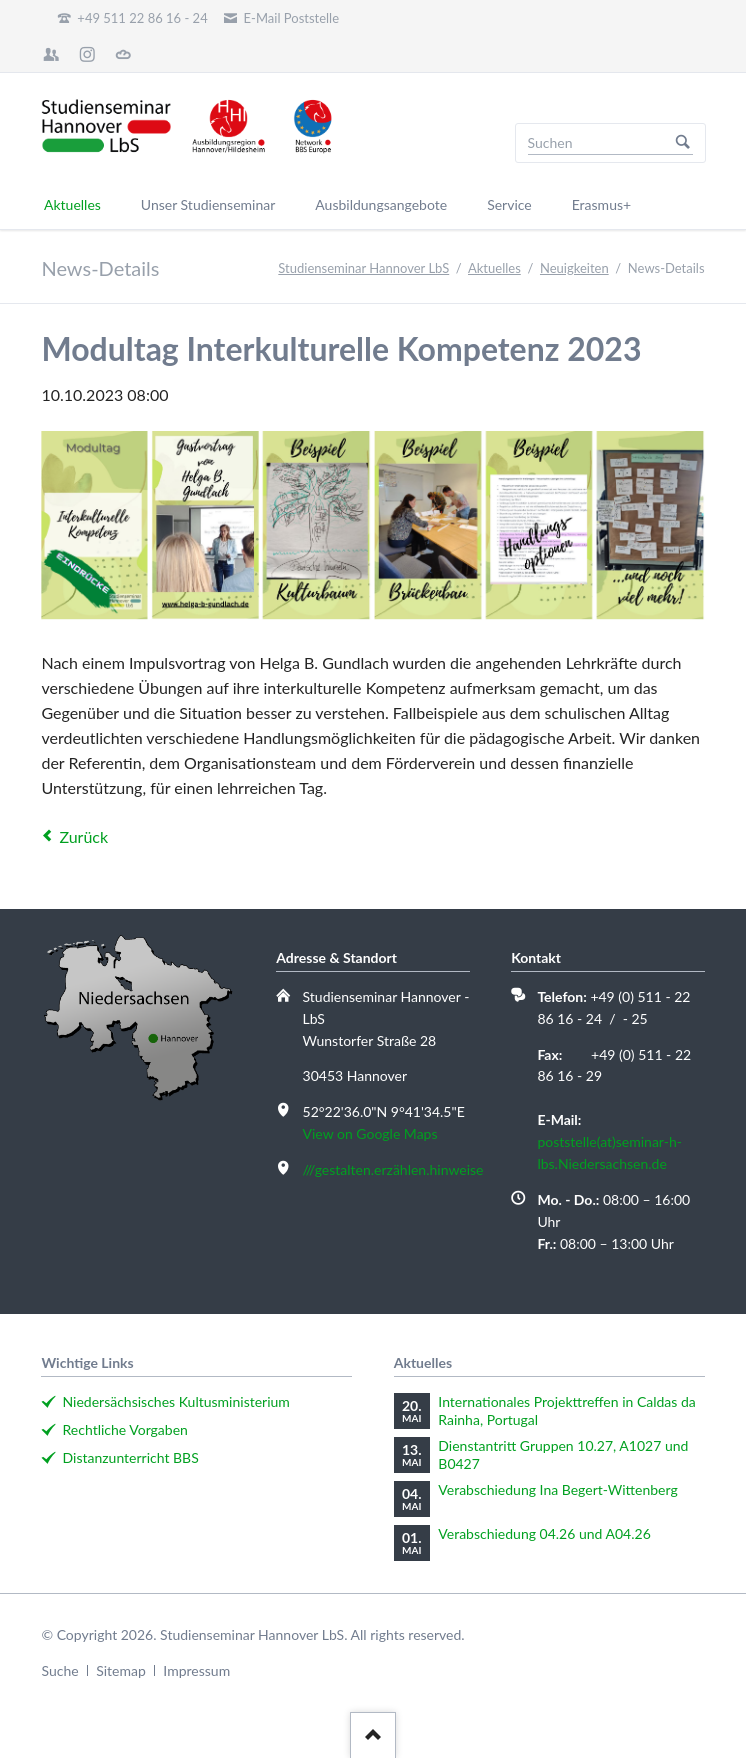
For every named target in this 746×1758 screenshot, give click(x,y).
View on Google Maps (370, 1133)
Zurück (83, 836)
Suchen (683, 143)
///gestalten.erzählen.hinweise (393, 1169)
